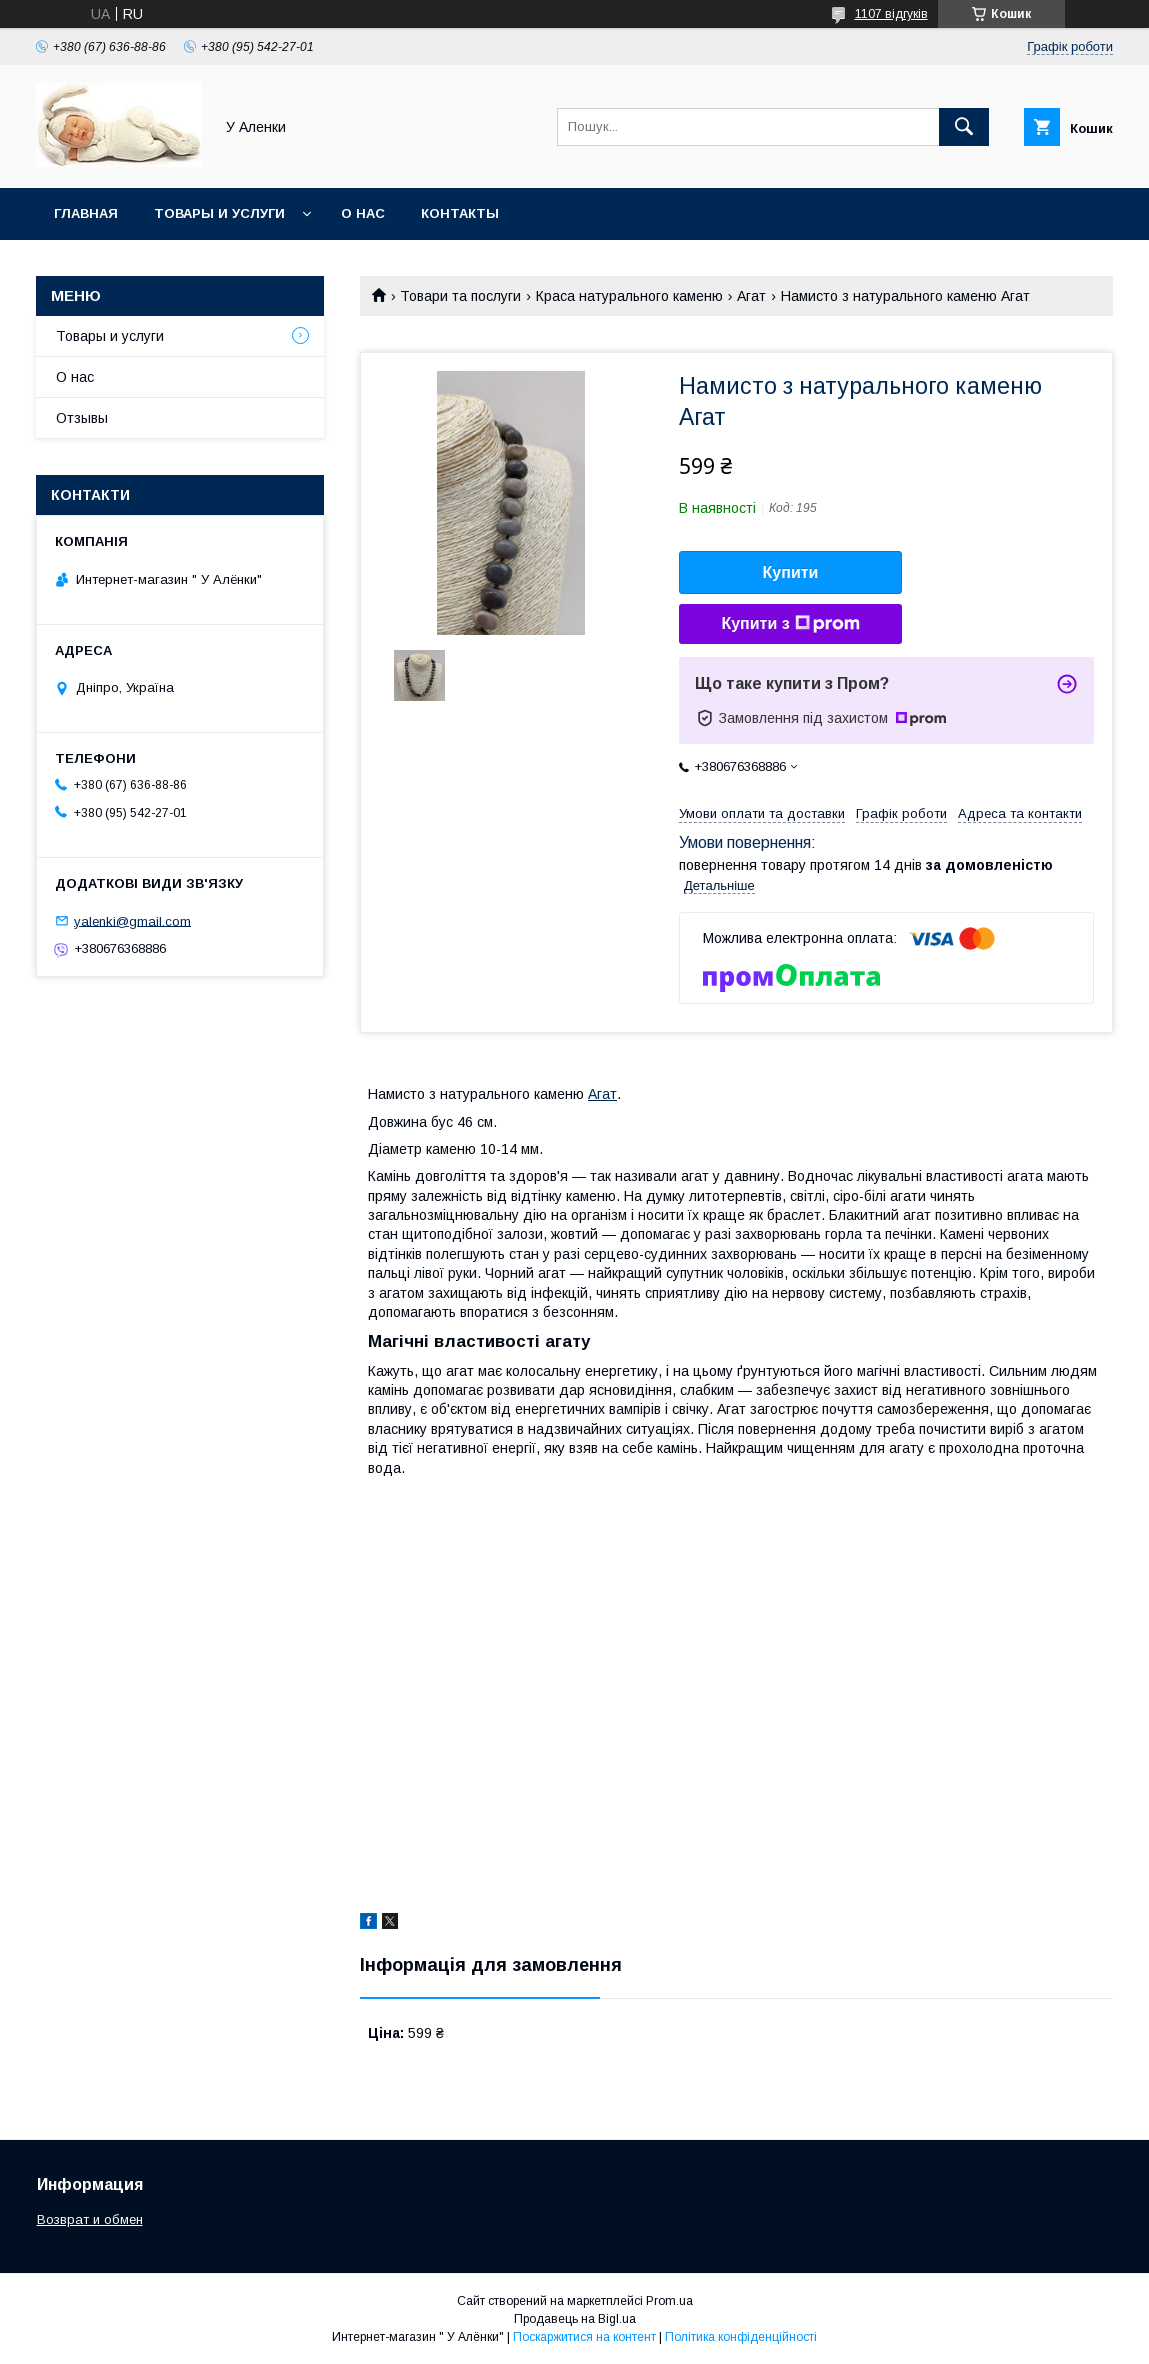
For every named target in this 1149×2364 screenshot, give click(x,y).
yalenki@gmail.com (132, 920)
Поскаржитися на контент (584, 2337)
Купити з (790, 624)
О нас (363, 213)
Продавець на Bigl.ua (575, 2319)
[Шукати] (964, 127)
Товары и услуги (219, 213)
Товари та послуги (460, 296)
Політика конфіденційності (741, 2337)
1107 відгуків (891, 14)
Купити (791, 572)
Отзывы (82, 418)
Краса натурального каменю (629, 296)
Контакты (460, 213)
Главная (86, 213)
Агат (751, 296)
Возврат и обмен (90, 2219)
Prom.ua (669, 2301)
